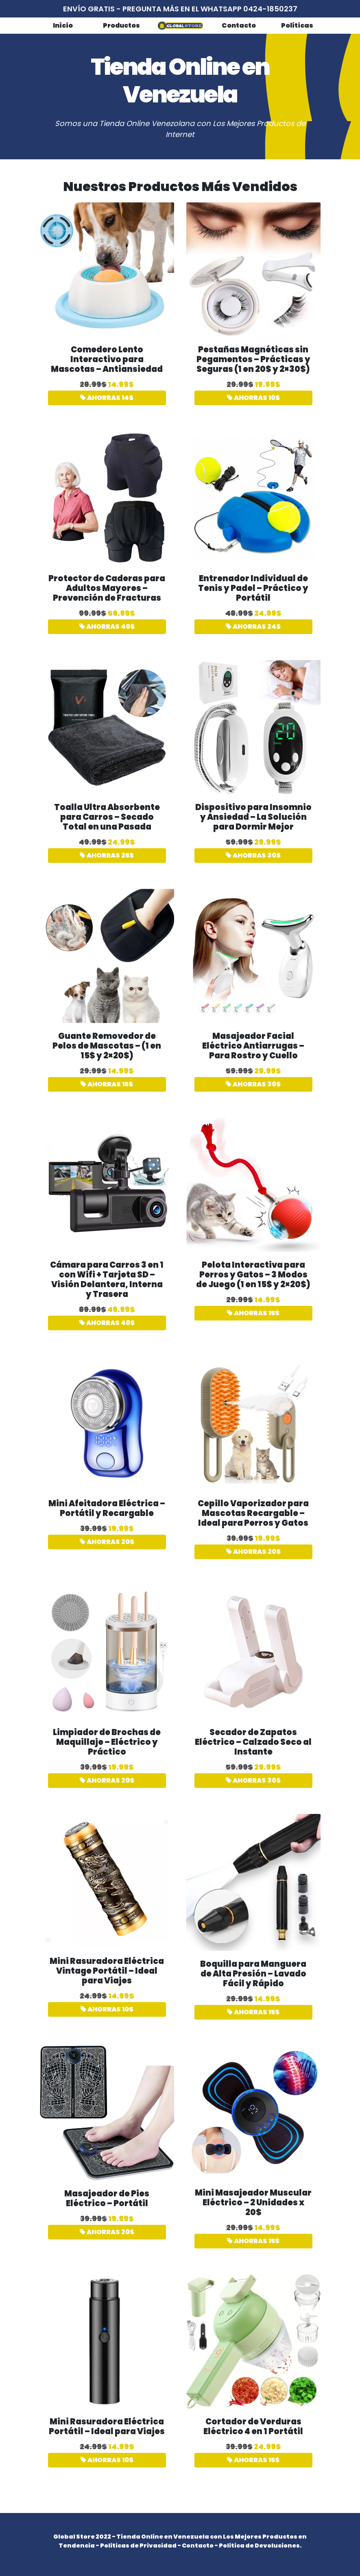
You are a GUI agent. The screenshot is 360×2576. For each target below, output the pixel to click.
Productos (121, 25)
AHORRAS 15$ (107, 1084)
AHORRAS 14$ (106, 397)
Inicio (63, 25)
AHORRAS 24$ (253, 626)
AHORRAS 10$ (253, 397)
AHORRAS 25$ (107, 855)
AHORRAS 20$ (107, 1541)
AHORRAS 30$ (253, 855)
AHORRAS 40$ (107, 626)
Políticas (297, 25)
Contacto (239, 25)
